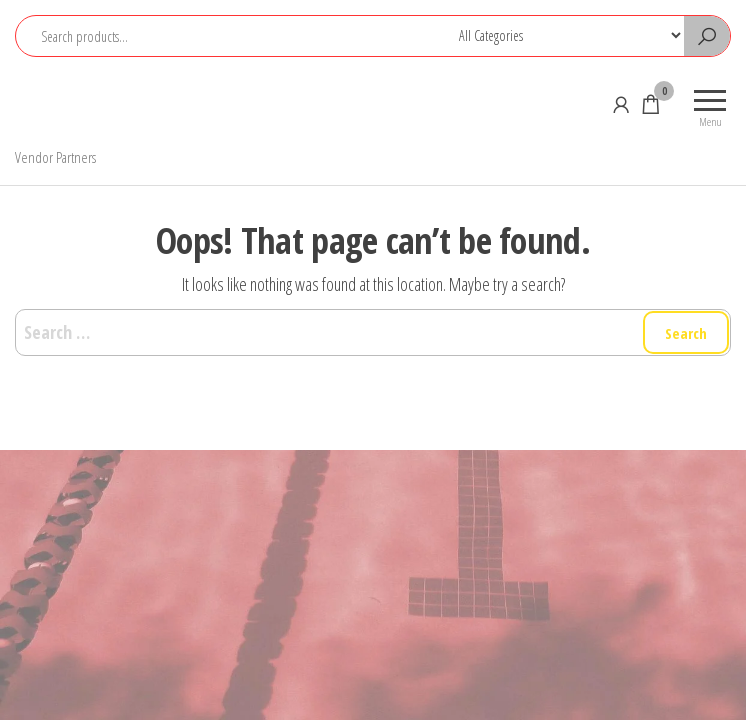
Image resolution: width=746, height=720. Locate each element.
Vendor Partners (55, 157)
